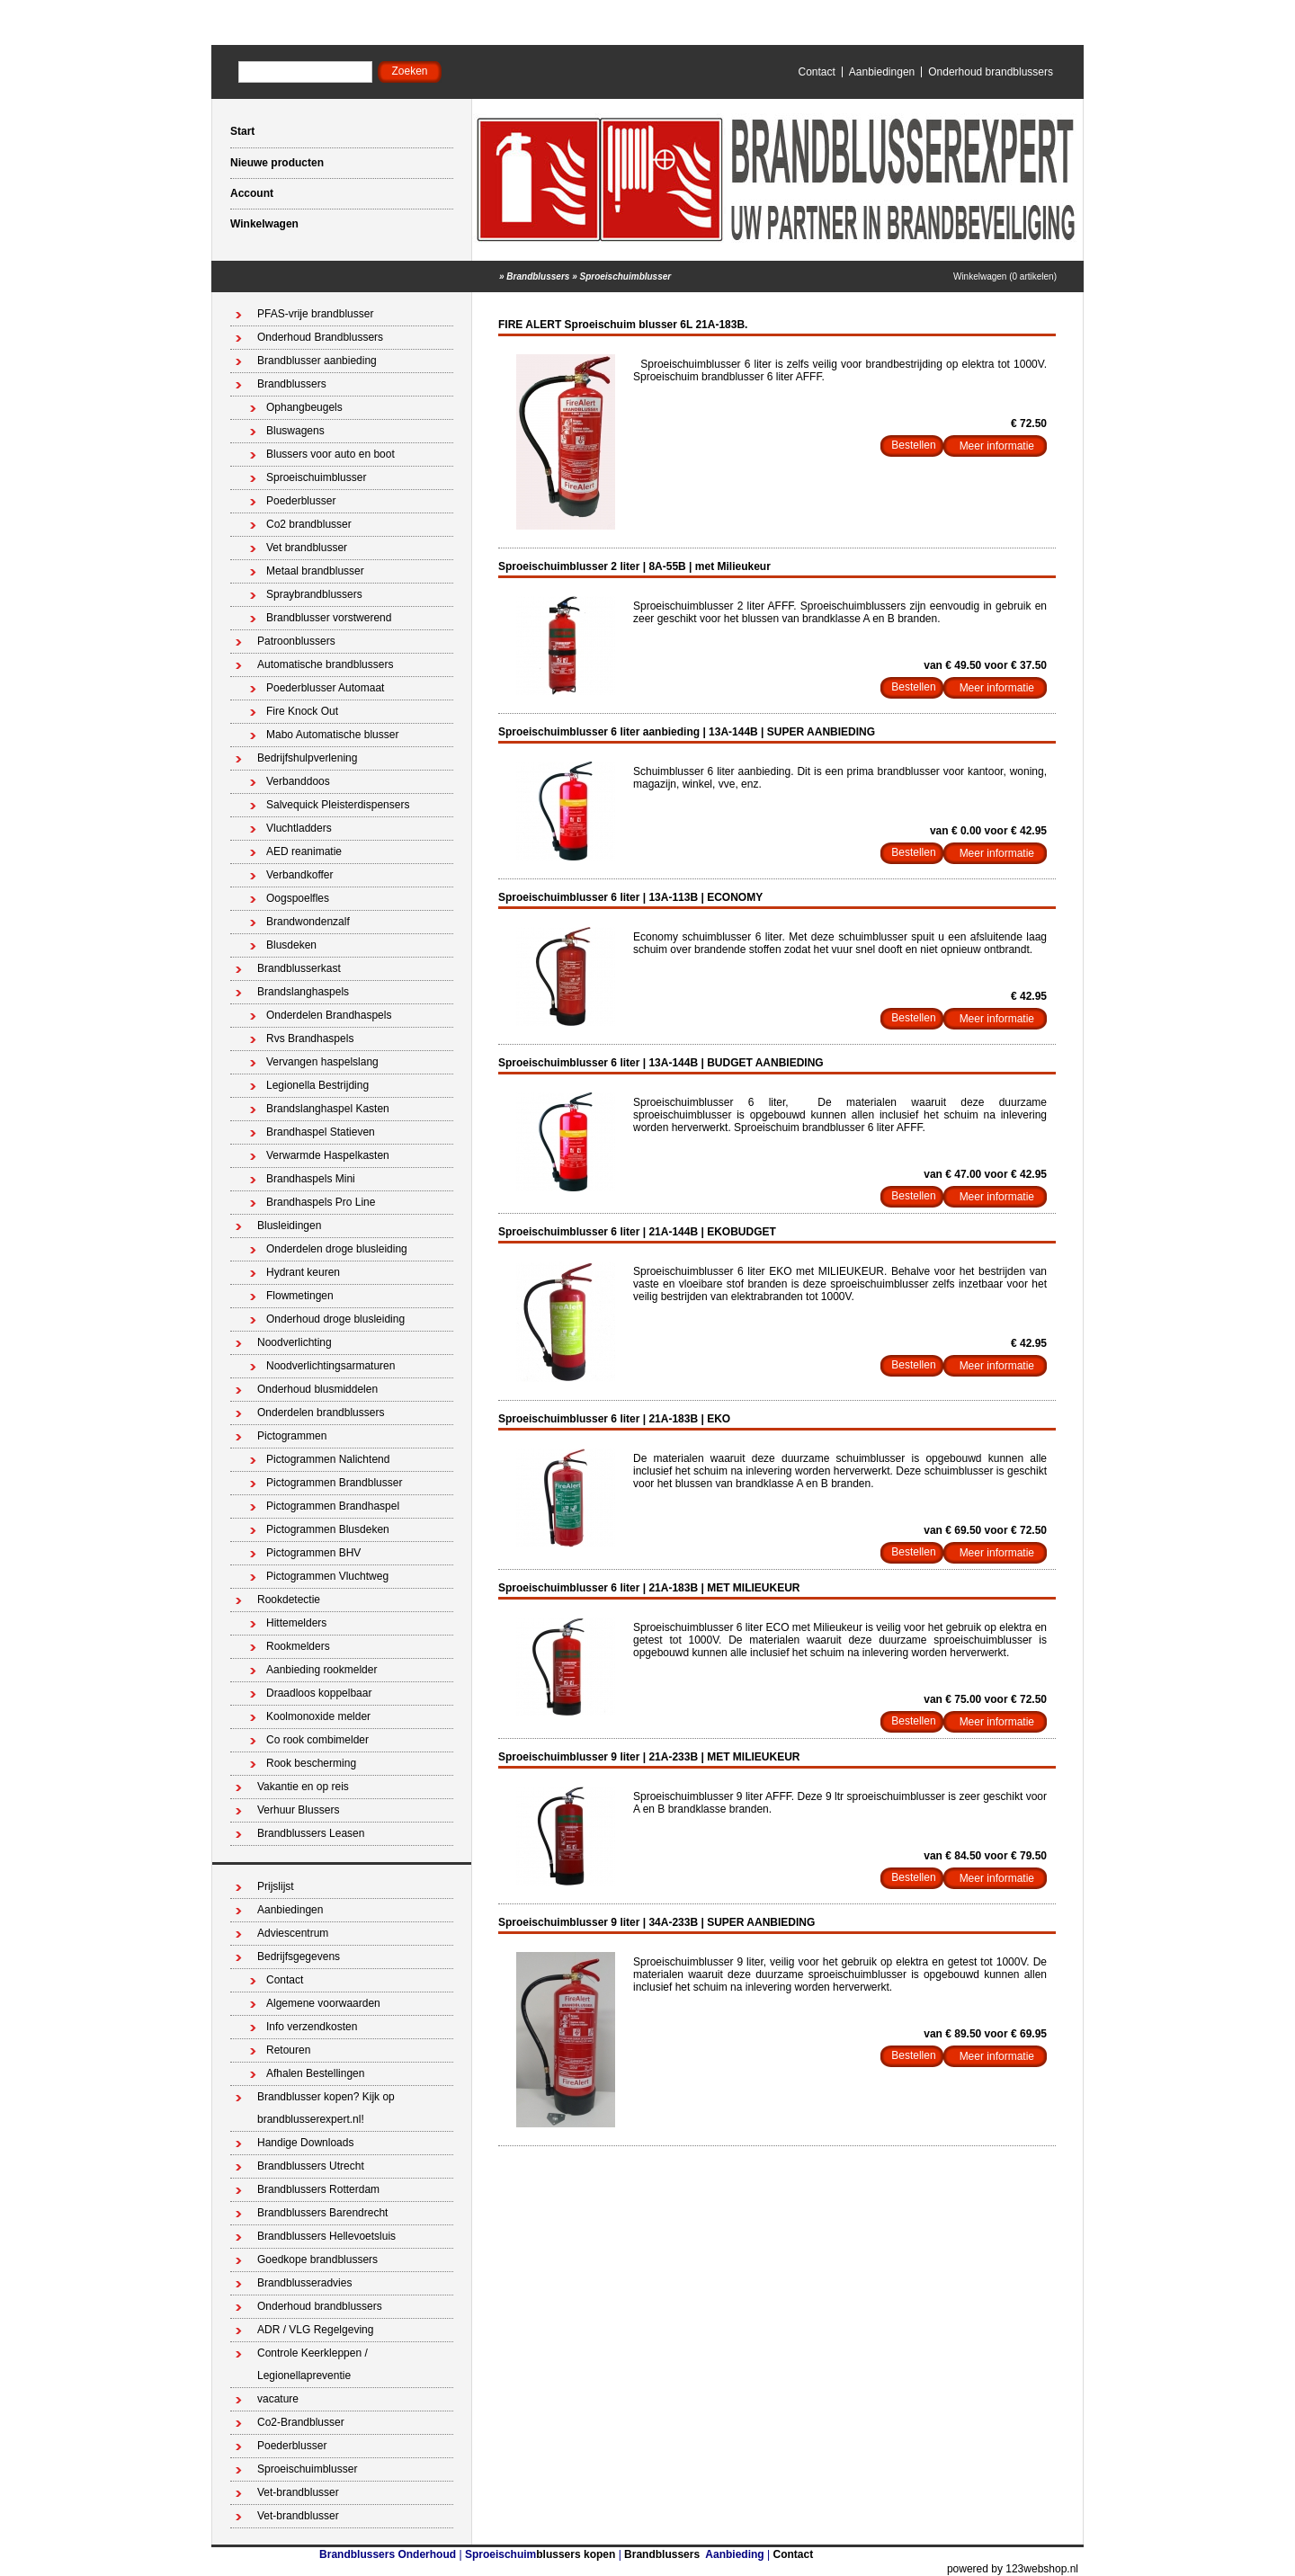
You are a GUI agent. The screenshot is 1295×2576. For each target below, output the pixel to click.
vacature (278, 2399)
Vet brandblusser (306, 547)
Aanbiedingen (882, 72)
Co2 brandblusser (309, 524)
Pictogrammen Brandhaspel (332, 1506)
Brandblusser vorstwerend (328, 617)
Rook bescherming (311, 1763)
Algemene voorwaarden (323, 2003)
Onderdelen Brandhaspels (328, 1015)
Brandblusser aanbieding (317, 360)
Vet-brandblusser (298, 2492)
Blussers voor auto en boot (330, 454)
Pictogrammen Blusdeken (327, 1529)
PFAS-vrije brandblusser (315, 314)
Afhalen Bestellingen (315, 2073)
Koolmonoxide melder (318, 1716)
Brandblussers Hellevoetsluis (326, 2236)
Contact (816, 72)
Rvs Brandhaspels (309, 1038)
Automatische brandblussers (325, 664)
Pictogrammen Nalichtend (327, 1459)
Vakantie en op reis (303, 1786)
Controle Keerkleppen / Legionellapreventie (312, 2364)
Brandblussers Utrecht (310, 2166)
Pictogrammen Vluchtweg (327, 1576)
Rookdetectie (288, 1599)
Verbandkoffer (300, 875)
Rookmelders (298, 1646)
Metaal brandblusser (315, 571)
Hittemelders (296, 1623)
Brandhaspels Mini (310, 1178)
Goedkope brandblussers (317, 2259)
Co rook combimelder (317, 1740)
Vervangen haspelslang (322, 1062)
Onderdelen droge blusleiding (336, 1249)
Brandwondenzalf (308, 921)
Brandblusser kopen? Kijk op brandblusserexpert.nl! (326, 2108)
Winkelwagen (264, 224)
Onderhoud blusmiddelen (317, 1389)
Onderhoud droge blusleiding (335, 1319)
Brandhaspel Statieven (320, 1132)
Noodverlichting (294, 1342)
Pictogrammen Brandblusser (334, 1482)
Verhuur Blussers (298, 1810)
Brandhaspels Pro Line (320, 1202)
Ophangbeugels (304, 407)
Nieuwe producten (277, 162)
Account (251, 193)
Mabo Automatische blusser (332, 734)
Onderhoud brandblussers (990, 72)
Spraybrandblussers (314, 594)
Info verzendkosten (311, 2026)
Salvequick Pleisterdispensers (337, 804)
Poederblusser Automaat (325, 688)
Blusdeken (291, 945)
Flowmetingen (300, 1295)
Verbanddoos (298, 781)
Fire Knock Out (302, 711)
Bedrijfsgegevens (298, 1956)
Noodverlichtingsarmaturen (330, 1365)
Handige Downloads (305, 2142)
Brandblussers (537, 276)
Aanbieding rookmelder (321, 1669)
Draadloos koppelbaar (318, 1693)
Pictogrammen (291, 1436)
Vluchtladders (299, 828)
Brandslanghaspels (303, 991)
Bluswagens (295, 430)
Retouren (288, 2050)
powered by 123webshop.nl (1012, 2569)
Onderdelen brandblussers (320, 1412)
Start (242, 131)
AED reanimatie (304, 851)
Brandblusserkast (299, 968)
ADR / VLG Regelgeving (315, 2329)
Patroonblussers (296, 641)
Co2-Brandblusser (300, 2422)
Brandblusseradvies (304, 2283)
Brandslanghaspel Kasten (327, 1108)
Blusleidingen (289, 1225)
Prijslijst (275, 1886)
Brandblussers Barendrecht (322, 2212)
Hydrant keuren (303, 1272)
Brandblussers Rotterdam (318, 2189)
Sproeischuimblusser (626, 276)
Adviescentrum (292, 1933)
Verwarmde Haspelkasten (327, 1155)
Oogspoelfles (297, 898)
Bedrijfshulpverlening (307, 758)
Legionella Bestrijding (317, 1085)
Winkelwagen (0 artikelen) (1005, 276)
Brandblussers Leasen (310, 1833)
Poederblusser (300, 501)
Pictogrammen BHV (313, 1552)
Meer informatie (997, 446)
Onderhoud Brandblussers (320, 337)
